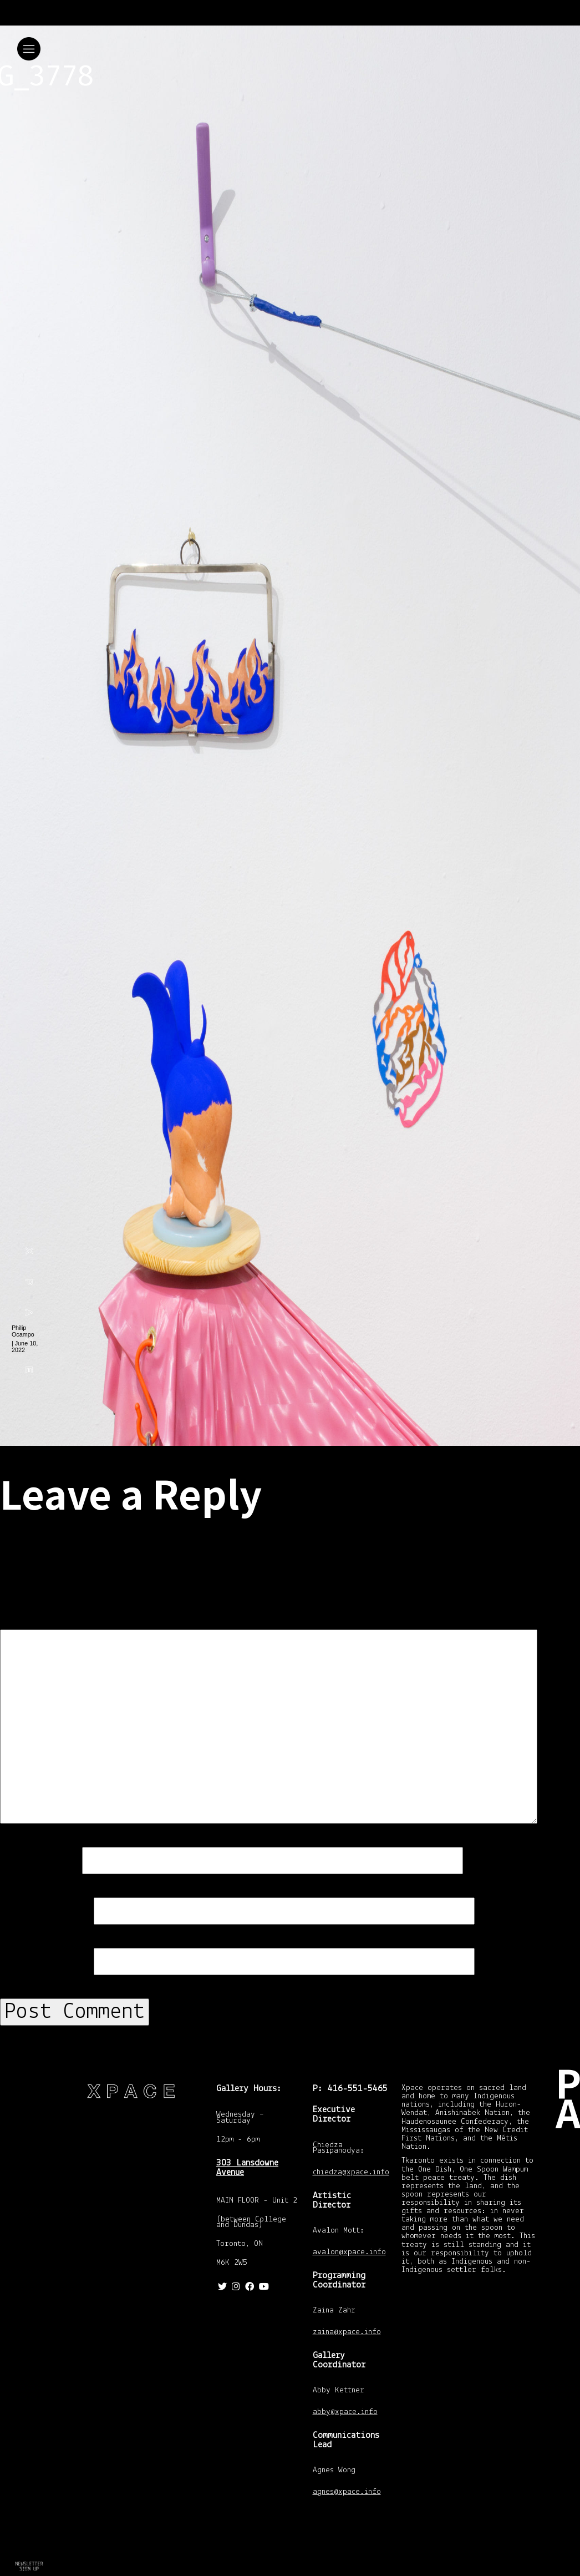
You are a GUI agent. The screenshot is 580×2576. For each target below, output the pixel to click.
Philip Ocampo (23, 1331)
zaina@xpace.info (347, 2333)
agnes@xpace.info (347, 2492)
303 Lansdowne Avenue (247, 2167)
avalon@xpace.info (349, 2253)
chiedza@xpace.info (351, 2173)
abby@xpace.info (345, 2413)
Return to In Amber (28, 2567)
